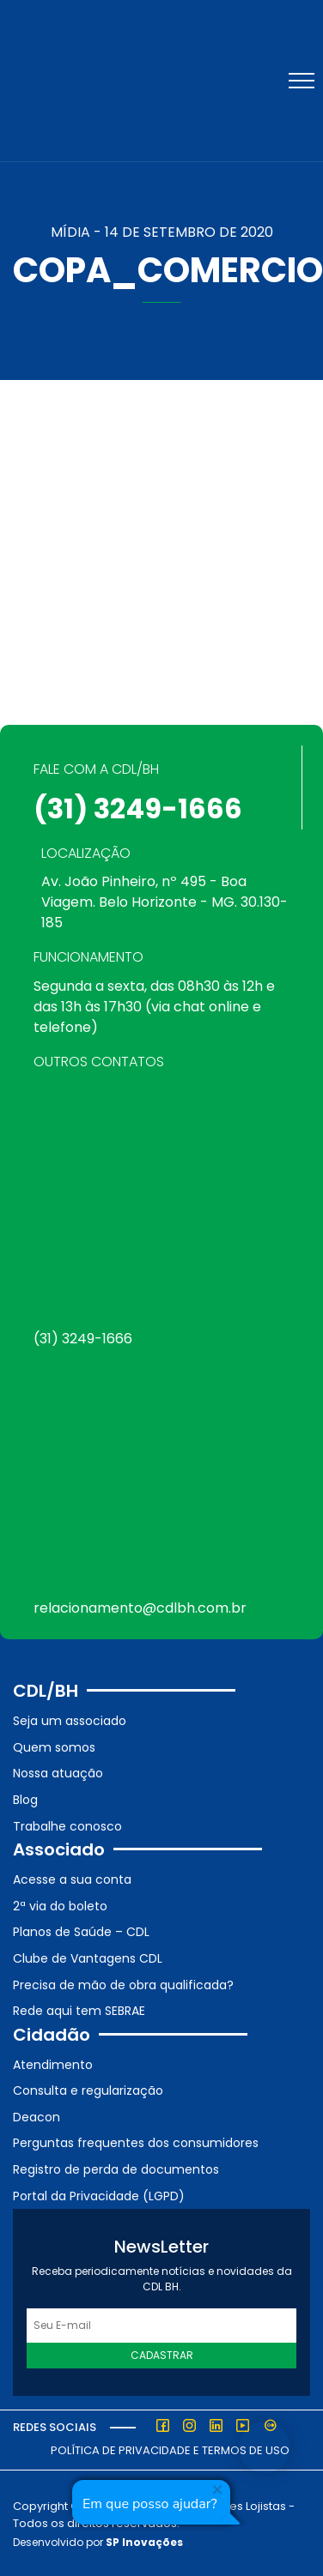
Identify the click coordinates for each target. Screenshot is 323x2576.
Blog (25, 1799)
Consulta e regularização (88, 2090)
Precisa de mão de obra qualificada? (123, 1985)
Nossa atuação (58, 1773)
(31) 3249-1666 (138, 808)
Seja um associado (69, 1720)
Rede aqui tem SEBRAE (79, 2010)
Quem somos (54, 1747)
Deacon (36, 2117)
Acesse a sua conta (72, 1879)
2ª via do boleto (60, 1906)
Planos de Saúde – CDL (81, 1931)
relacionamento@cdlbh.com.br (140, 1608)
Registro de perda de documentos (116, 2169)
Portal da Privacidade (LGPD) (99, 2196)
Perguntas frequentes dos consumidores (136, 2142)
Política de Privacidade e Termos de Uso (170, 2450)
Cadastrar (162, 2355)
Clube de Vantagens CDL (87, 1958)
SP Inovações (144, 2542)
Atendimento (53, 2064)
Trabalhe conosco (67, 1826)
